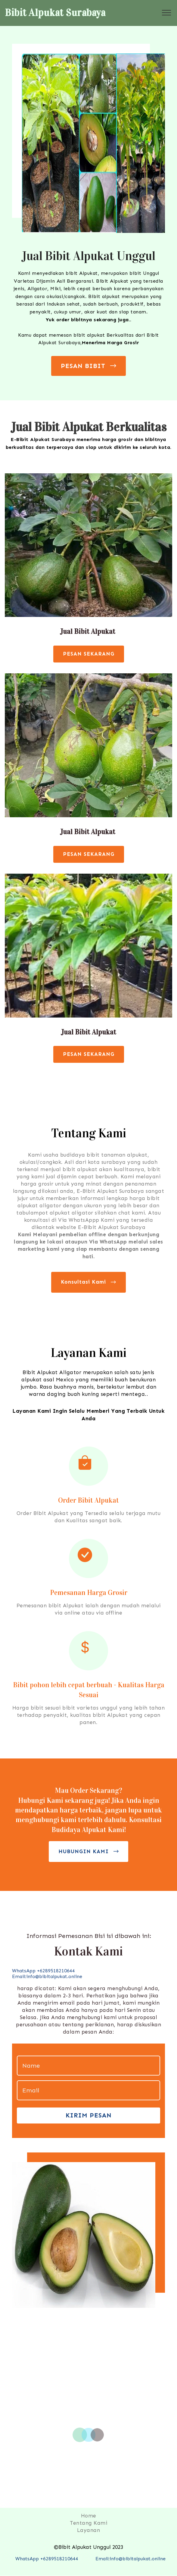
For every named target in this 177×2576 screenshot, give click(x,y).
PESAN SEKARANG (88, 654)
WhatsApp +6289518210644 (46, 2559)
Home (88, 2516)
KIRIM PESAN (89, 2115)
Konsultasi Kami (88, 1282)
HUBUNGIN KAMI (88, 1851)
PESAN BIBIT (88, 366)
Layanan (88, 2530)
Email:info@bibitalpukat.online (47, 1976)
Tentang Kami (88, 2523)
